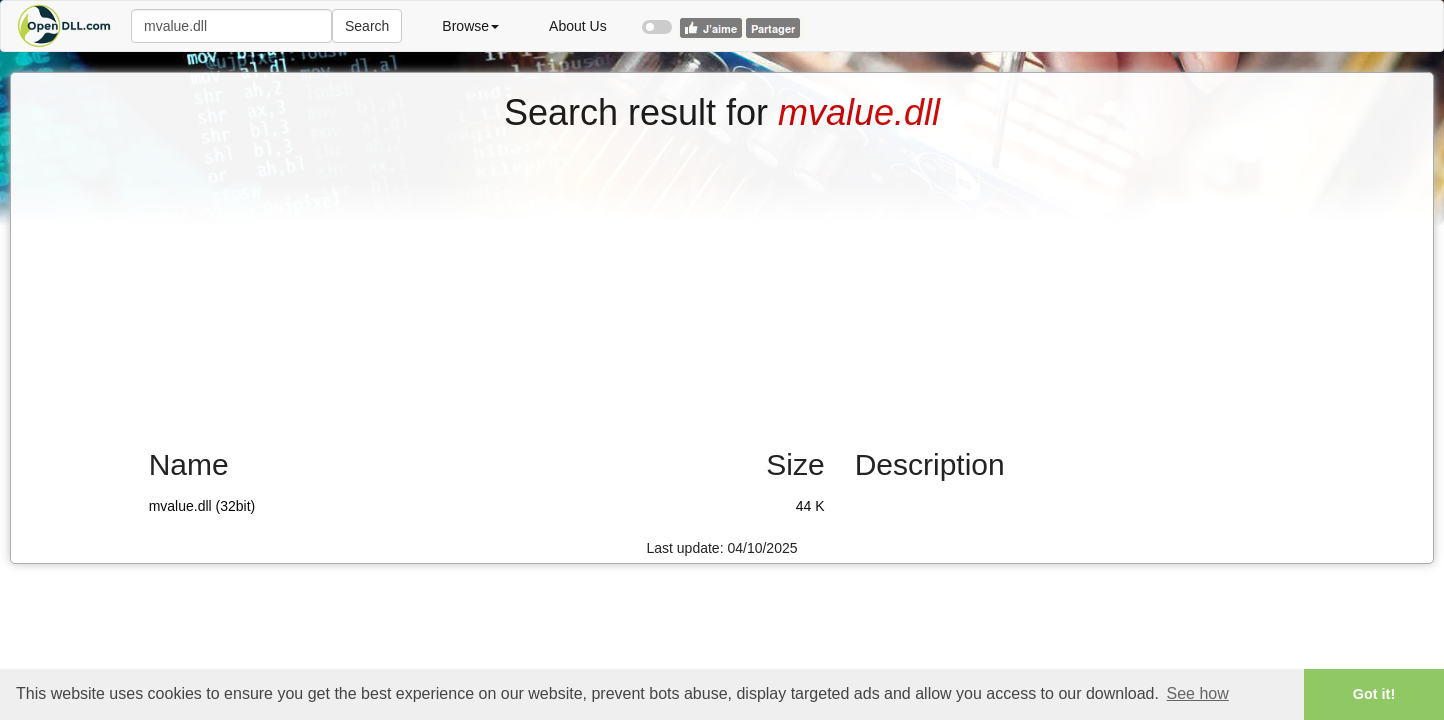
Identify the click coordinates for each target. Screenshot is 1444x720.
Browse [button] (470, 26)
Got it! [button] (1374, 694)
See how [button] (1198, 693)
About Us (578, 26)
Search (367, 26)
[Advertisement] (722, 283)
